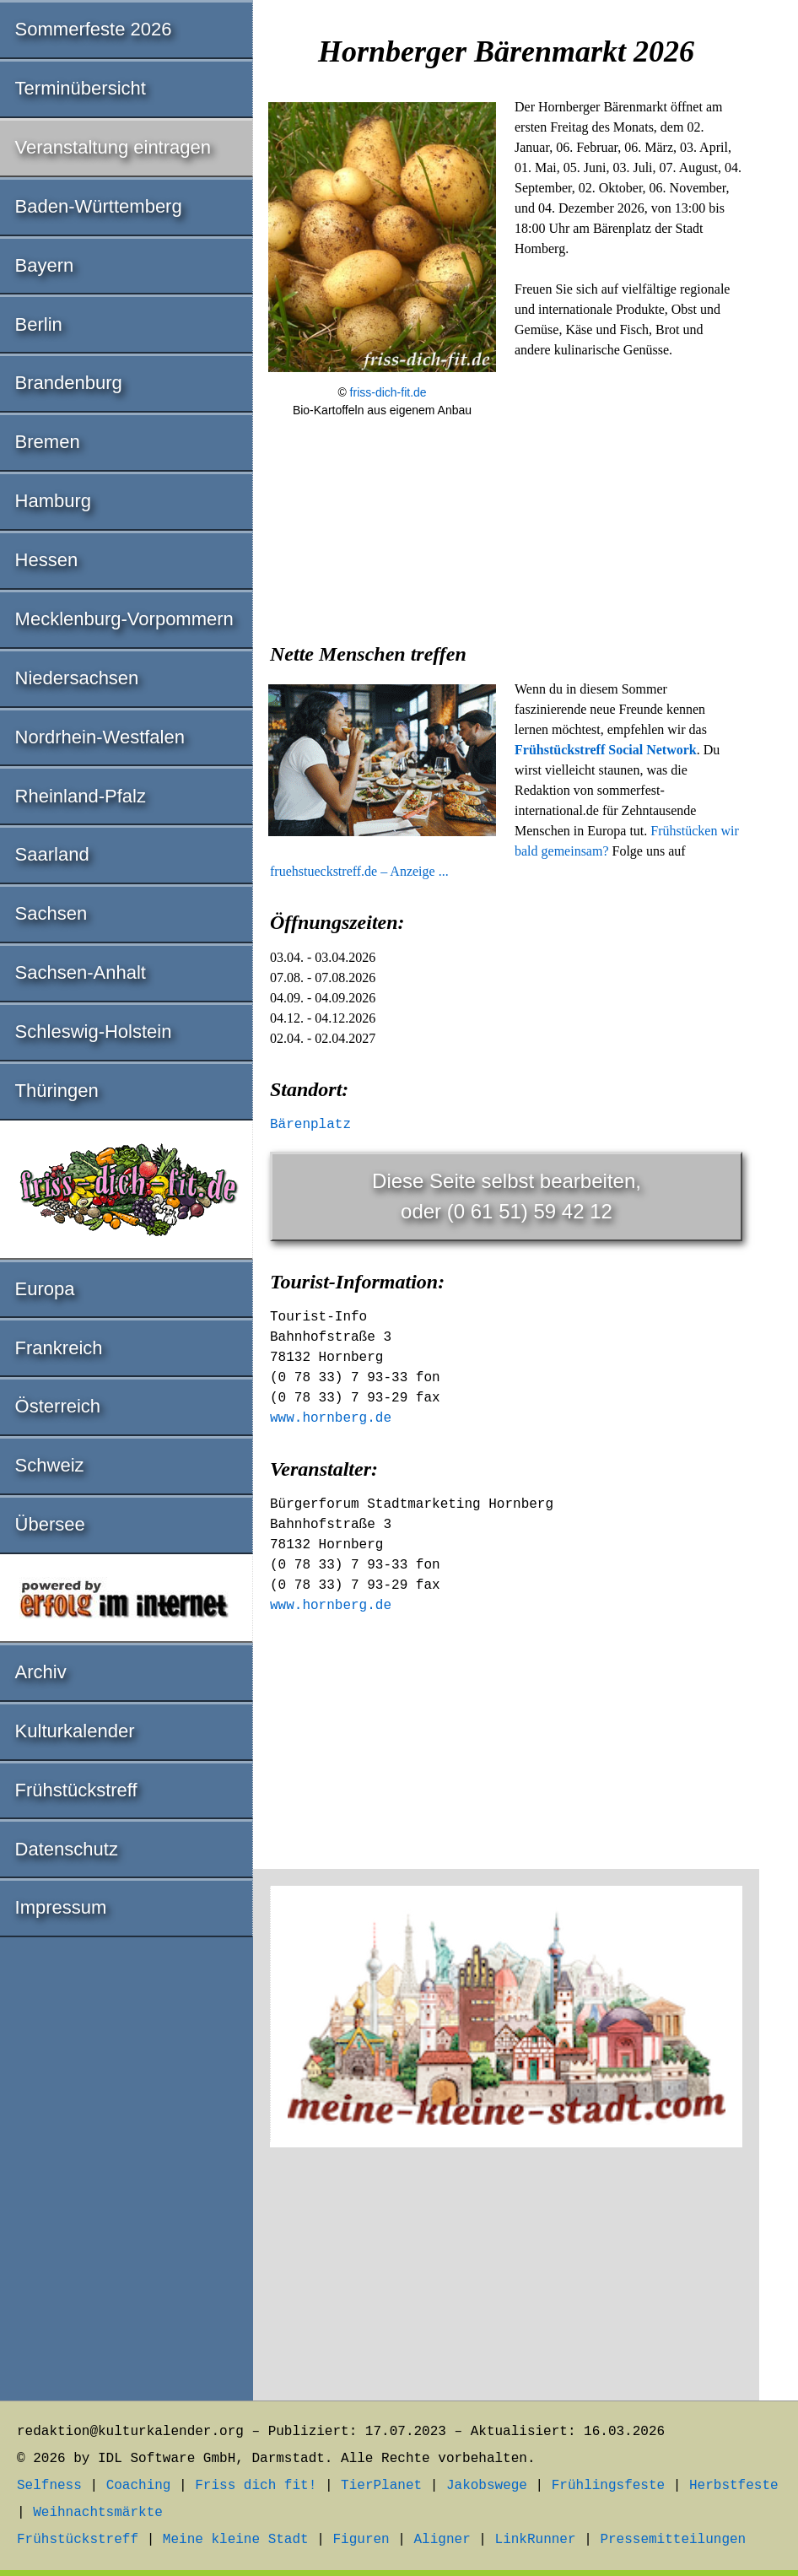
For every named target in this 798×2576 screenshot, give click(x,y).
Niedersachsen (77, 678)
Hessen (46, 559)
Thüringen (57, 1090)
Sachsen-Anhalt (80, 972)
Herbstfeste (734, 2485)
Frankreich (59, 1347)
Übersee (50, 1524)
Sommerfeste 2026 (93, 29)
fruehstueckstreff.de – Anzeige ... (359, 871)
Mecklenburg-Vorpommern (124, 618)
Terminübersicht (80, 88)
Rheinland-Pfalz (80, 796)
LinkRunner (535, 2539)
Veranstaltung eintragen (113, 147)
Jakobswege (486, 2485)
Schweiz (49, 1465)
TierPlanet (381, 2485)
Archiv (41, 1671)
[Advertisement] (506, 560)
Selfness (49, 2485)
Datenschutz (66, 1849)
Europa (45, 1288)
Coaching (138, 2485)
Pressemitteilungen (673, 2539)
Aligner (442, 2539)
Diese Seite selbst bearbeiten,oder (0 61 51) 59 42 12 (506, 1196)
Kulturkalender (75, 1731)
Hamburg (53, 500)
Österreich (57, 1406)
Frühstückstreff (76, 1790)
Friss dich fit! (255, 2485)
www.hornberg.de (330, 1418)
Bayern (44, 265)
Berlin (38, 324)
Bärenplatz (310, 1124)
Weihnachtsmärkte (98, 2512)
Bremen (47, 441)
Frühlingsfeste (608, 2485)
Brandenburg (68, 382)
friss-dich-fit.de (388, 392)
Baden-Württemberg (98, 206)
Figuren (360, 2539)
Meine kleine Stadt (236, 2539)
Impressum (61, 1907)
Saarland (52, 854)
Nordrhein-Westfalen (100, 737)
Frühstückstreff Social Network (606, 750)
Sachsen (51, 913)
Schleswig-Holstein (93, 1031)
